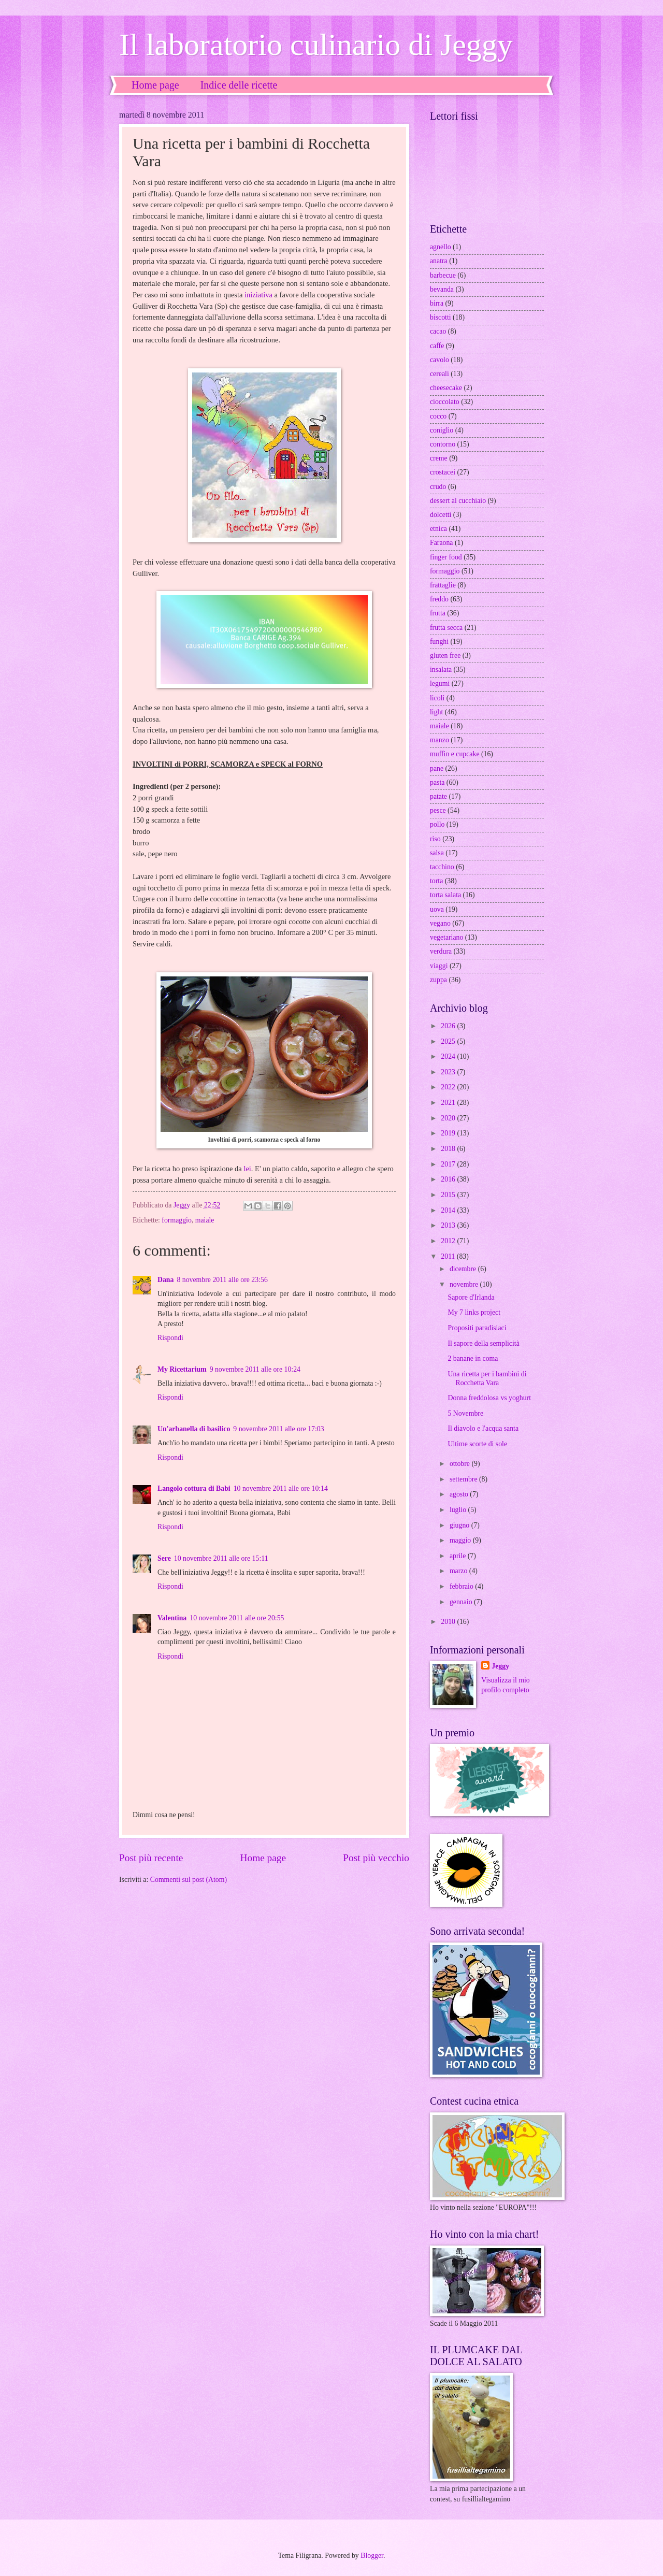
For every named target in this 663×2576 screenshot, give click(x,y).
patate (438, 796)
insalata (441, 669)
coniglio (441, 430)
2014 (449, 1210)
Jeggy (500, 1666)
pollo (437, 824)
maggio (461, 1540)
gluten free (445, 655)
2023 (449, 1072)
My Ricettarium (182, 1369)
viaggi (439, 966)
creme (439, 458)
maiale (204, 1220)
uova (437, 909)
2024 (449, 1056)
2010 (449, 1621)
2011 (449, 1256)
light (436, 712)
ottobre (461, 1463)
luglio (459, 1510)
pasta (437, 782)
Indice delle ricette (239, 85)
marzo (459, 1571)
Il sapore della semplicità (483, 1343)
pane (436, 768)
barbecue (443, 275)
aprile (459, 1556)
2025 (449, 1041)
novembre (465, 1284)
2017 (449, 1164)
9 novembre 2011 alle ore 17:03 (278, 1429)
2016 (449, 1179)
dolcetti (440, 515)
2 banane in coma (473, 1358)
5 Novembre (465, 1413)
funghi (439, 641)
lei (247, 1168)
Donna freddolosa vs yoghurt (489, 1398)
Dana (165, 1280)
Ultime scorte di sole (477, 1444)
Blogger (372, 2555)
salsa (437, 853)
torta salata (445, 895)
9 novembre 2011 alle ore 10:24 (255, 1369)
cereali (439, 374)
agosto (460, 1494)
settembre (464, 1479)
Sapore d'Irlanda (471, 1297)
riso (435, 839)
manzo (439, 740)
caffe (437, 346)
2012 (449, 1241)
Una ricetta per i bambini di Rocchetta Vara (487, 1378)
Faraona (441, 542)
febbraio (462, 1586)
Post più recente (151, 1857)
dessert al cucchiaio (458, 501)
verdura (441, 951)
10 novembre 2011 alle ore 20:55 (237, 1618)
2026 (449, 1026)
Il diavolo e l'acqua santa (483, 1428)
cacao (438, 331)
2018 (449, 1149)
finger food (446, 557)
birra (436, 303)
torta (436, 881)
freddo (439, 599)
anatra (439, 261)
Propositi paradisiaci (477, 1328)
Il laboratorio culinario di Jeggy (316, 44)
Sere (164, 1558)
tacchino (442, 867)
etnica (438, 529)
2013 (449, 1225)
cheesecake (446, 388)
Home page (155, 85)
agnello (440, 247)
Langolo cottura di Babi (193, 1488)
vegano (440, 923)
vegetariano (446, 937)
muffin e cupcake (455, 754)
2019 (449, 1133)
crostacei (442, 472)
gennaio (462, 1602)
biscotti (440, 317)
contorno (442, 444)
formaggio (176, 1220)
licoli (437, 698)
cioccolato (444, 402)
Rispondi (170, 1338)
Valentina (171, 1618)
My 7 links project (474, 1312)
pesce (438, 810)
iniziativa (258, 295)
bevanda (442, 289)
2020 (449, 1118)
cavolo (439, 360)
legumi (440, 683)
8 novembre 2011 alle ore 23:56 (222, 1280)
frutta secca (446, 627)
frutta (437, 613)
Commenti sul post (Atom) (188, 1879)
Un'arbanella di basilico (193, 1429)
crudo (438, 487)
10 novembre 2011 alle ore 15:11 (221, 1558)
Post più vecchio (376, 1857)
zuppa (438, 980)
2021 (449, 1102)
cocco (438, 416)
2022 (449, 1087)
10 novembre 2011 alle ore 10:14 (281, 1488)
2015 (449, 1195)
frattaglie (443, 585)
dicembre (464, 1269)
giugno (460, 1525)
